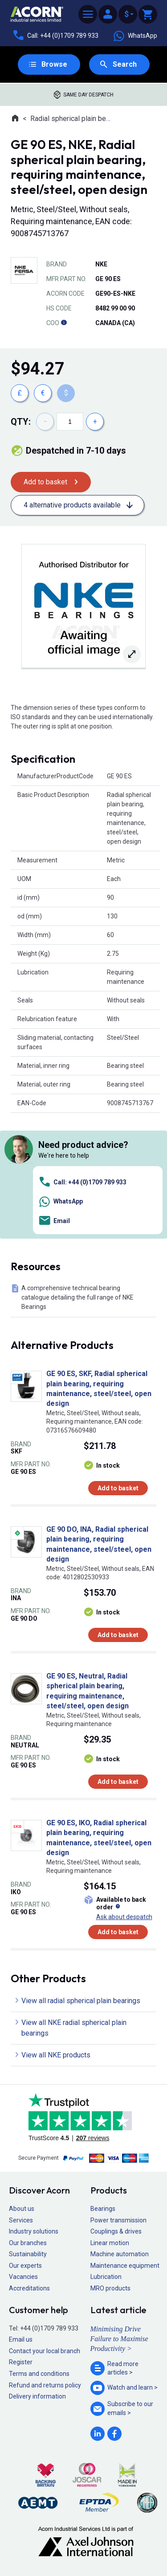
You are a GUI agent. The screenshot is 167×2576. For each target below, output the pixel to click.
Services (21, 2220)
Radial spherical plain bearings (71, 118)
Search (125, 64)
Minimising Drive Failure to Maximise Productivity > (119, 2339)
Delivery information (37, 2396)
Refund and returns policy (45, 2385)
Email (54, 1221)
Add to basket (45, 482)
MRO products (110, 2288)
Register (21, 2362)
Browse (54, 64)
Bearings (102, 2208)
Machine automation (119, 2254)
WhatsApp (135, 36)
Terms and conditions (39, 2373)
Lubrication (106, 2276)
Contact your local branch (44, 2351)
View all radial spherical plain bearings (80, 2000)
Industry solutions (33, 2231)
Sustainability (28, 2254)
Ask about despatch (124, 1916)
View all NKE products (55, 2055)
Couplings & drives (116, 2231)
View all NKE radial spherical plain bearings (73, 2027)
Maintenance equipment (124, 2265)
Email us (21, 2339)
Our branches (28, 2242)
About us (21, 2208)
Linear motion (109, 2242)
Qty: (21, 421)
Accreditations (29, 2288)
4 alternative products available (72, 505)
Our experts (25, 2265)
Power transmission (118, 2220)
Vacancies (23, 2276)
